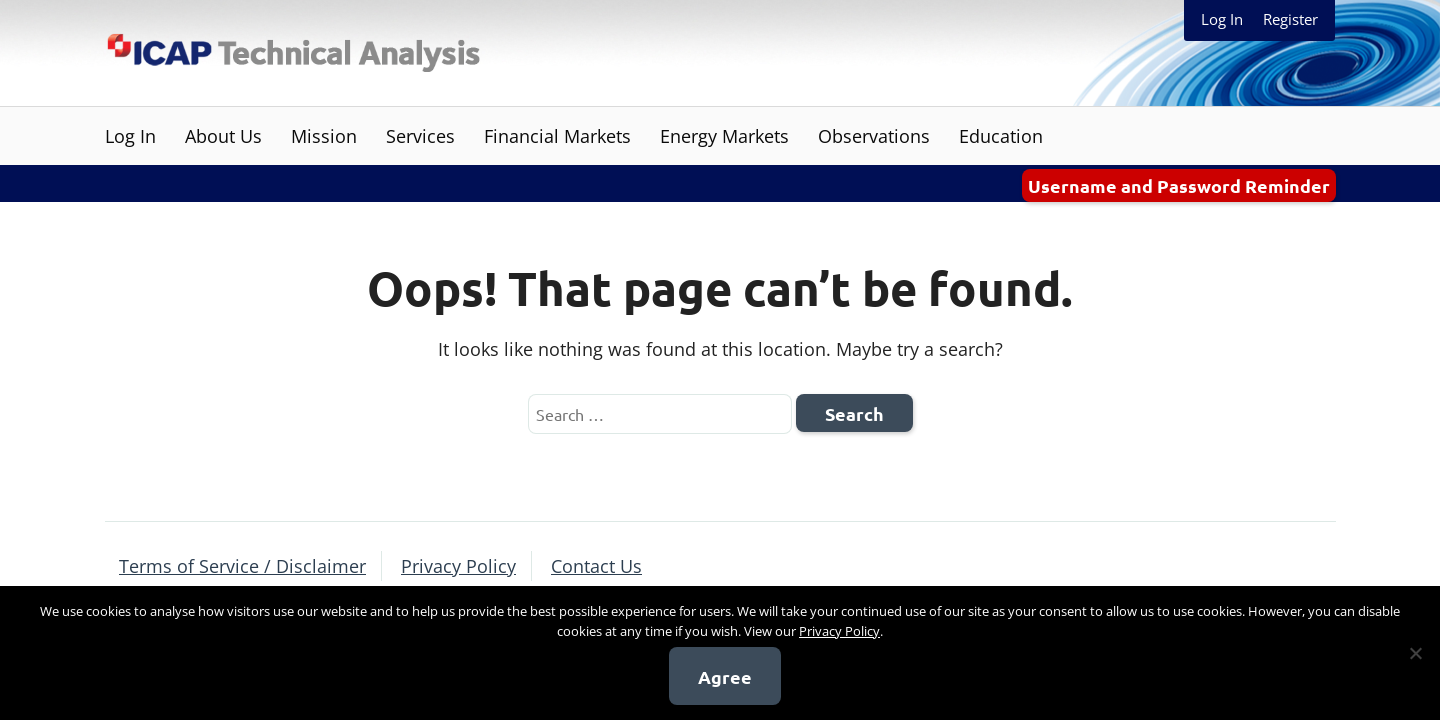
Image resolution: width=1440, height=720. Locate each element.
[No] (1415, 653)
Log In (1222, 19)
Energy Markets (724, 136)
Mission (324, 136)
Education (1001, 136)
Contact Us (596, 566)
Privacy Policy (458, 566)
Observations (874, 136)
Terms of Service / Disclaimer (242, 566)
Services (420, 136)
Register (1290, 19)
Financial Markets (557, 136)
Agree (725, 676)
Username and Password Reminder (1179, 185)
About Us (223, 136)
